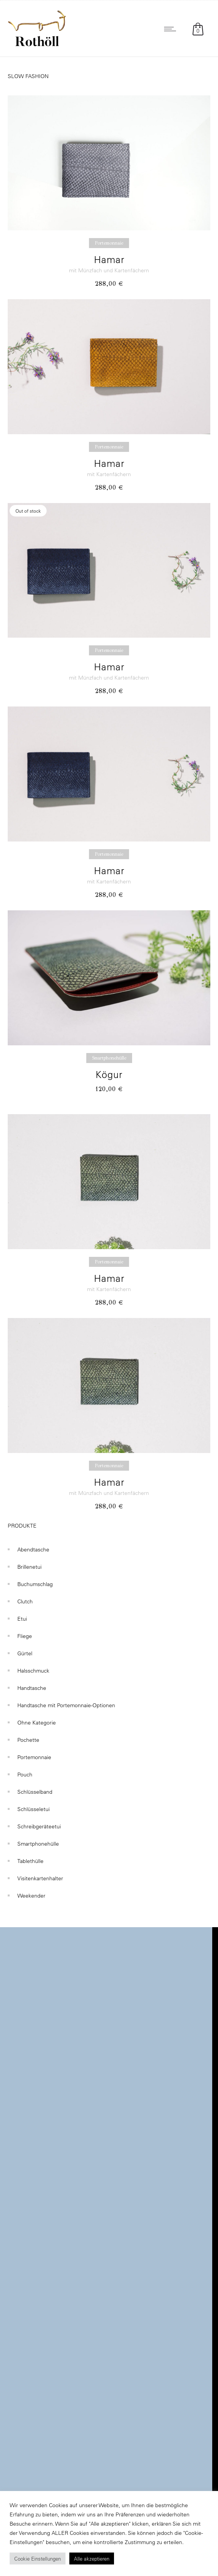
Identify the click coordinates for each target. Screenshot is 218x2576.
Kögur (109, 1074)
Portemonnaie (34, 1757)
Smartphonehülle (38, 1843)
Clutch (25, 1601)
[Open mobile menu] (171, 29)
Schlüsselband (34, 1791)
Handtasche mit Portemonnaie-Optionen (66, 1705)
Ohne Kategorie (36, 1722)
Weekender (31, 1895)
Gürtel (24, 1653)
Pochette (28, 1739)
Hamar (109, 259)
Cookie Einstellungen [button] (37, 2558)
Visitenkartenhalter (40, 1878)
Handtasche (31, 1688)
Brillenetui (29, 1566)
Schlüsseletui (33, 1809)
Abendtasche (33, 1549)
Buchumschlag (35, 1584)
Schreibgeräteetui (39, 1826)
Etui (22, 1618)
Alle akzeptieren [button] (91, 2558)
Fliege (24, 1636)
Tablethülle (30, 1861)
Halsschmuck (33, 1670)
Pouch (24, 1774)
